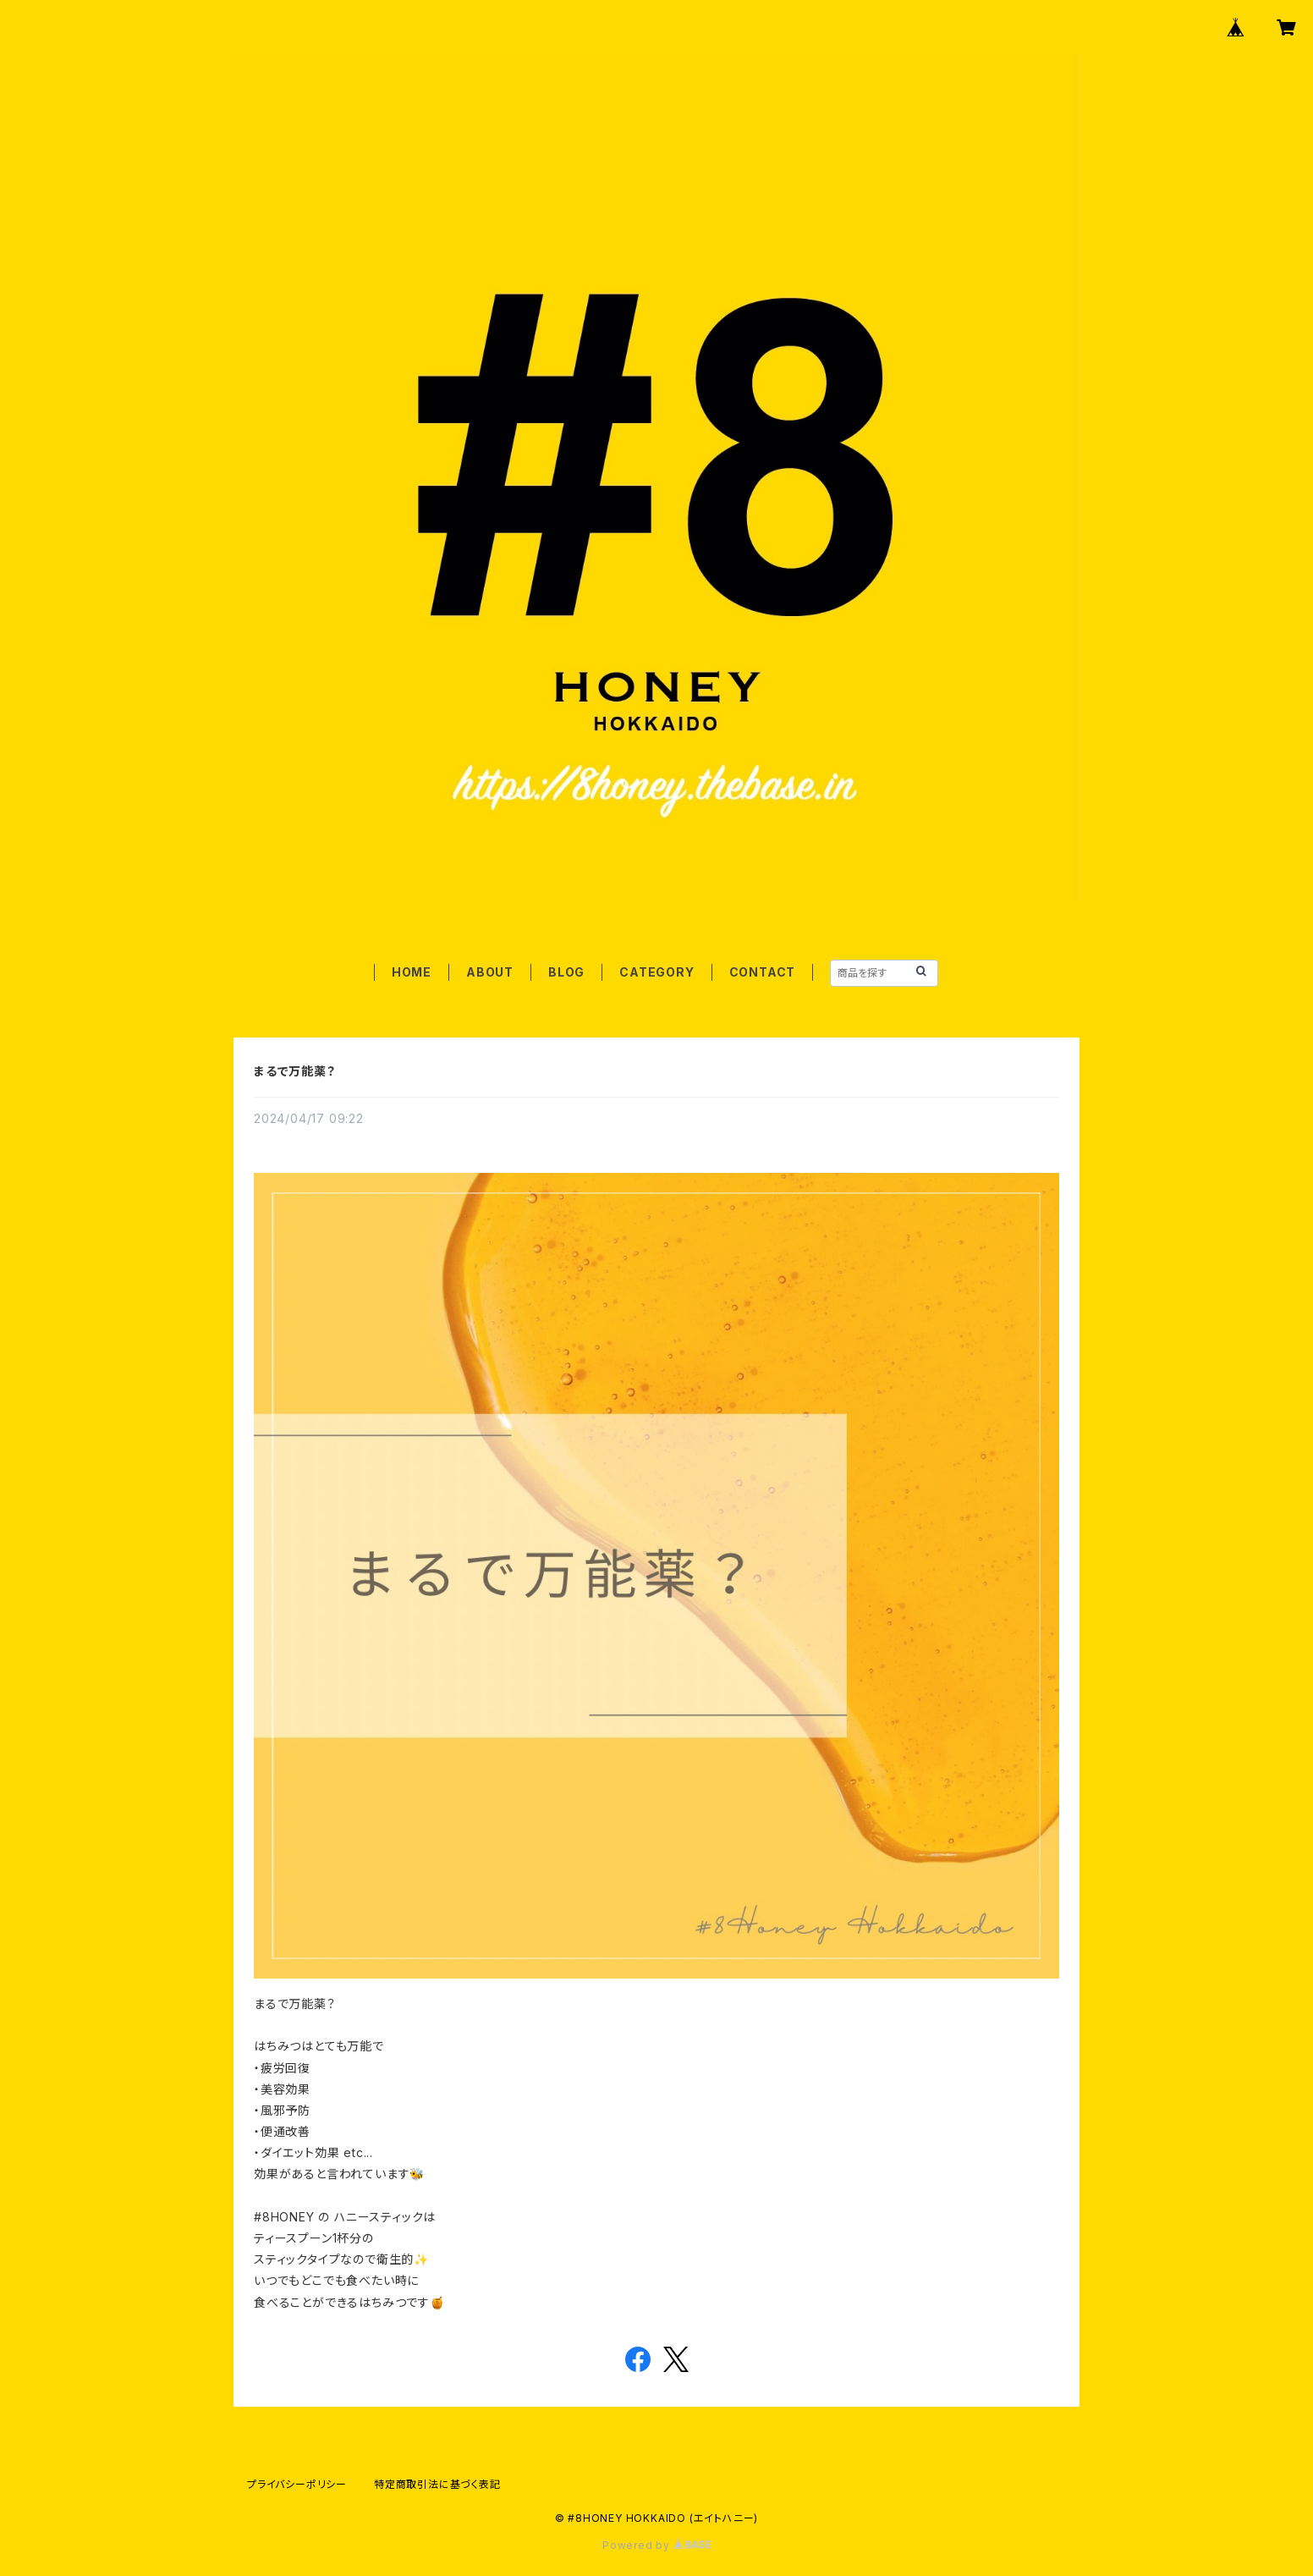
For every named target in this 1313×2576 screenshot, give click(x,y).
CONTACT (762, 972)
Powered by (656, 2545)
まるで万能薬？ (295, 1071)
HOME (411, 972)
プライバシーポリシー (297, 2484)
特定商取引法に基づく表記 (437, 2484)
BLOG (566, 972)
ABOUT (490, 972)
